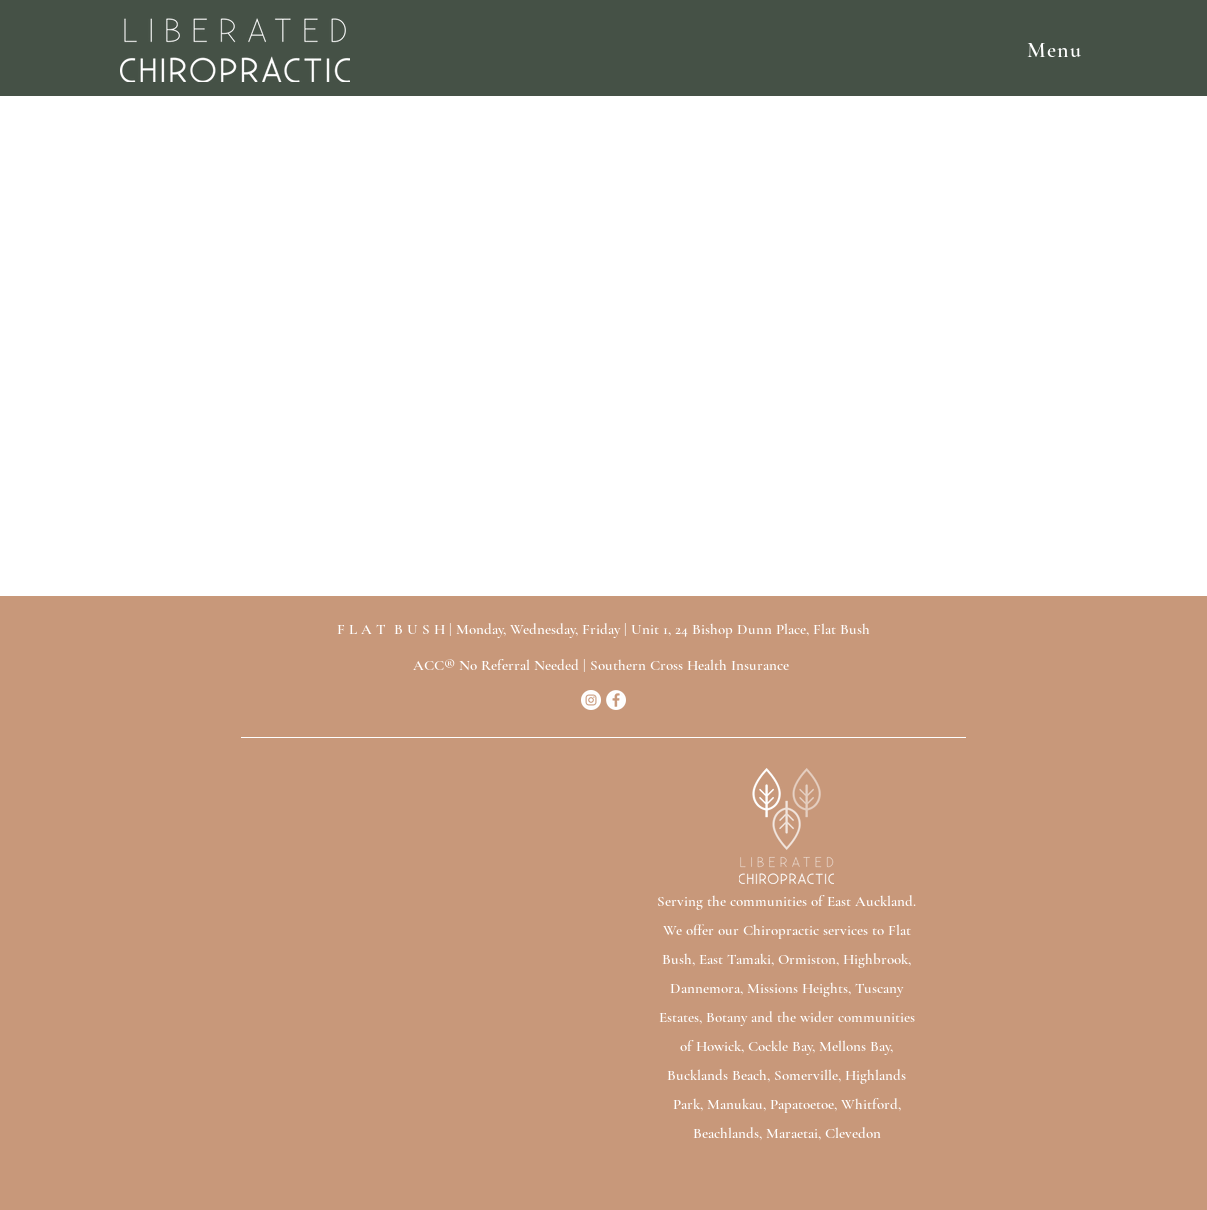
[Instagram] (591, 700)
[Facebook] (616, 700)
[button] (731, 50)
